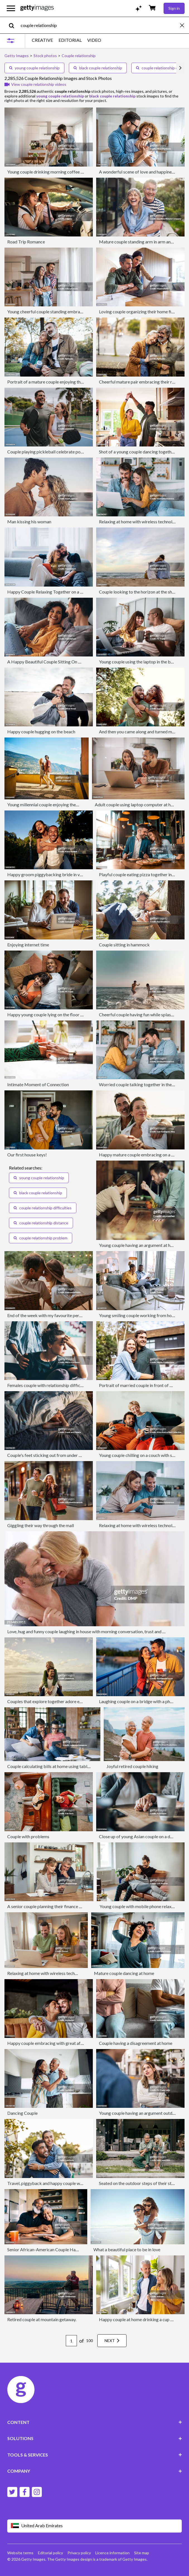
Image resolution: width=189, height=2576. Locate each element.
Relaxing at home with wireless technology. (139, 521)
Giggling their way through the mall (40, 1525)
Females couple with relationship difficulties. (49, 1385)
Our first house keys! (27, 1154)
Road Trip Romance (26, 241)
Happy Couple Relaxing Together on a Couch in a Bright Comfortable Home (79, 591)
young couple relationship (34, 67)
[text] (99, 25)
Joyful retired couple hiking (132, 1766)
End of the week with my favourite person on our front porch (64, 1315)
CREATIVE (42, 40)
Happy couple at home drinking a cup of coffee (143, 2319)
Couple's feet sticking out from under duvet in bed (54, 1455)
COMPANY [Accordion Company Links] (94, 2471)
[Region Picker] (94, 2526)
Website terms (20, 2552)
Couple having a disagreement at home (135, 2043)
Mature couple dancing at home (124, 1973)
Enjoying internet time (28, 944)
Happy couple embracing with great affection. (51, 2043)
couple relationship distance (41, 1222)
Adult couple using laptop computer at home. (137, 804)
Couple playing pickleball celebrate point (46, 451)
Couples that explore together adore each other (52, 1701)
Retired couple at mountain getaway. (41, 2319)
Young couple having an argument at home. (139, 1245)
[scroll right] (180, 68)
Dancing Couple (22, 2113)
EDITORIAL (70, 40)
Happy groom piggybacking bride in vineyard (50, 874)
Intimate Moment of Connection (38, 1084)
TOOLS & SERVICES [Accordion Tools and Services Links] (94, 2454)
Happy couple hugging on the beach (41, 731)
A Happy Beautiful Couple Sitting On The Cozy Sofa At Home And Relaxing (78, 661)
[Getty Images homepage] (37, 8)
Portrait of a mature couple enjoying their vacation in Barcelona (67, 381)
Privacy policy (79, 2552)
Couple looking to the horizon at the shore (138, 591)
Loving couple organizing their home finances (142, 311)
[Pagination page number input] (71, 2340)
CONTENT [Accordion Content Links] (94, 2422)
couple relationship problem (40, 1237)
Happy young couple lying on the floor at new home (55, 1014)
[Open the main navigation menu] (11, 8)
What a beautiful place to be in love (126, 2249)
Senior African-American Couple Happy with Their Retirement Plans (72, 2249)
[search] (14, 25)
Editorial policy (50, 2552)
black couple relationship (98, 67)
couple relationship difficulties (43, 1207)
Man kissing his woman (29, 521)
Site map (141, 2552)
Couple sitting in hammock (124, 944)
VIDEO (94, 40)
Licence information (112, 2552)
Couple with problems (28, 1836)
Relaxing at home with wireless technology (47, 1973)
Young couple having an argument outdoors (140, 2113)
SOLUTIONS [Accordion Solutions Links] (94, 2438)
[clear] (184, 25)
